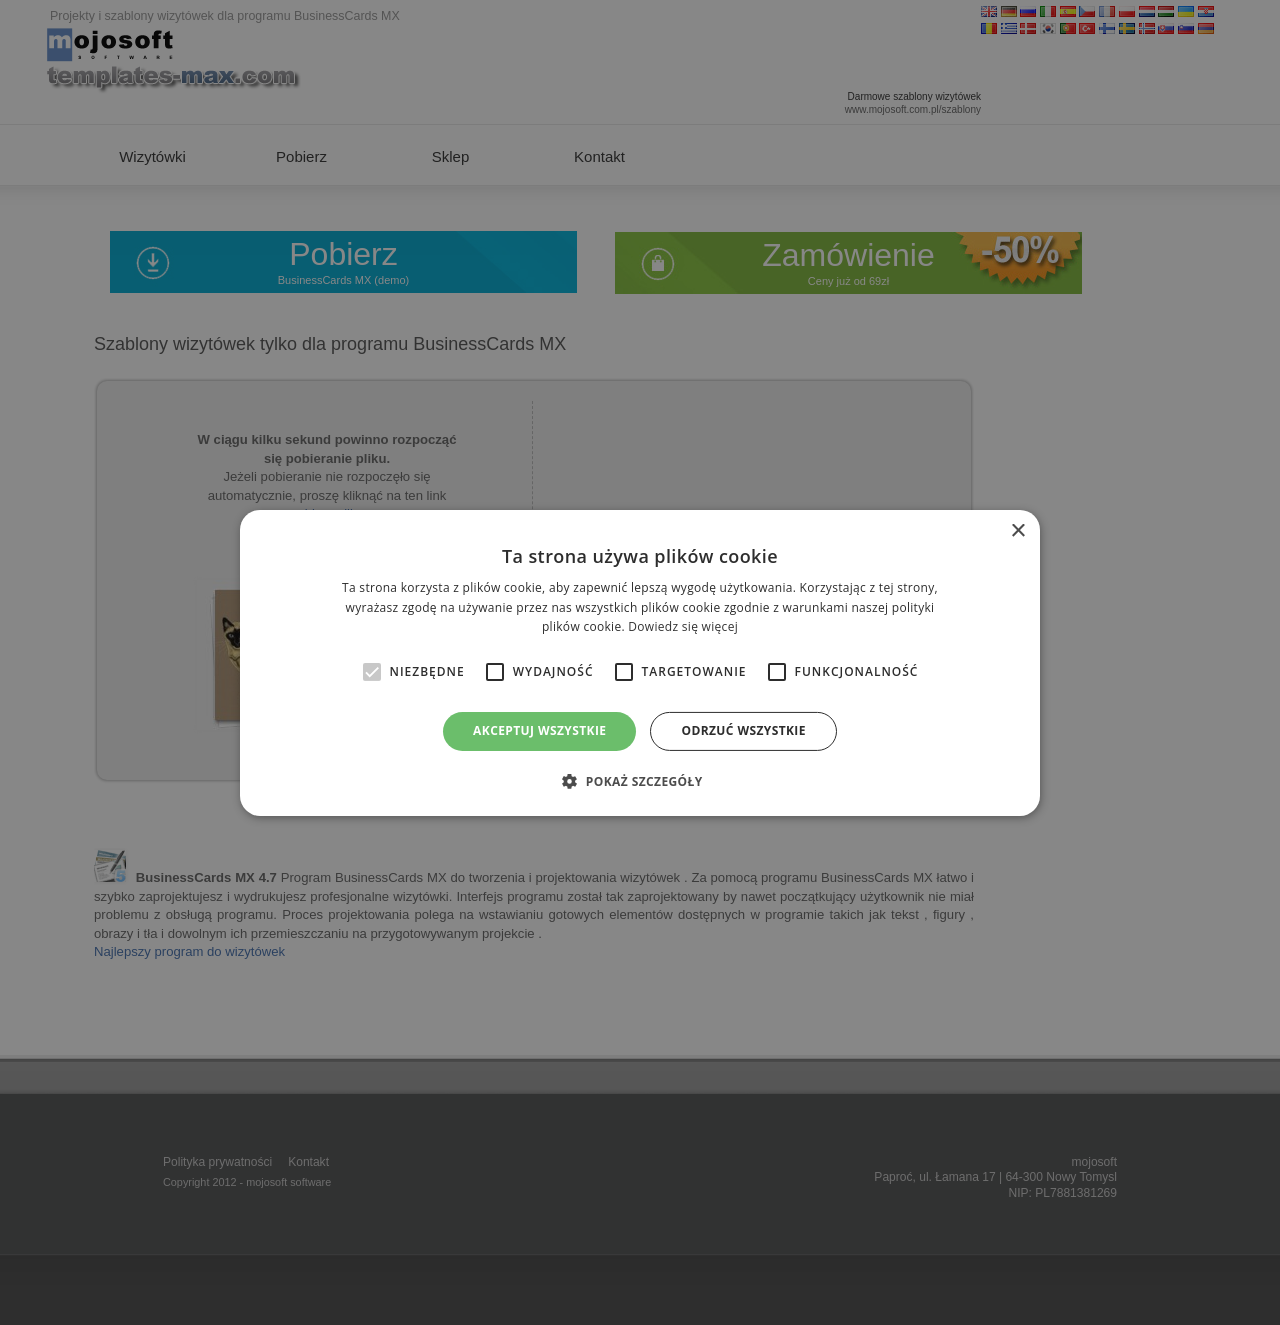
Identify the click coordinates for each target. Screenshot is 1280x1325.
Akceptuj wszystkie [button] (539, 730)
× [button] (1017, 530)
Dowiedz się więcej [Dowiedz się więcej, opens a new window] (683, 626)
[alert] (640, 662)
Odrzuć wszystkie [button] (743, 730)
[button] (639, 781)
